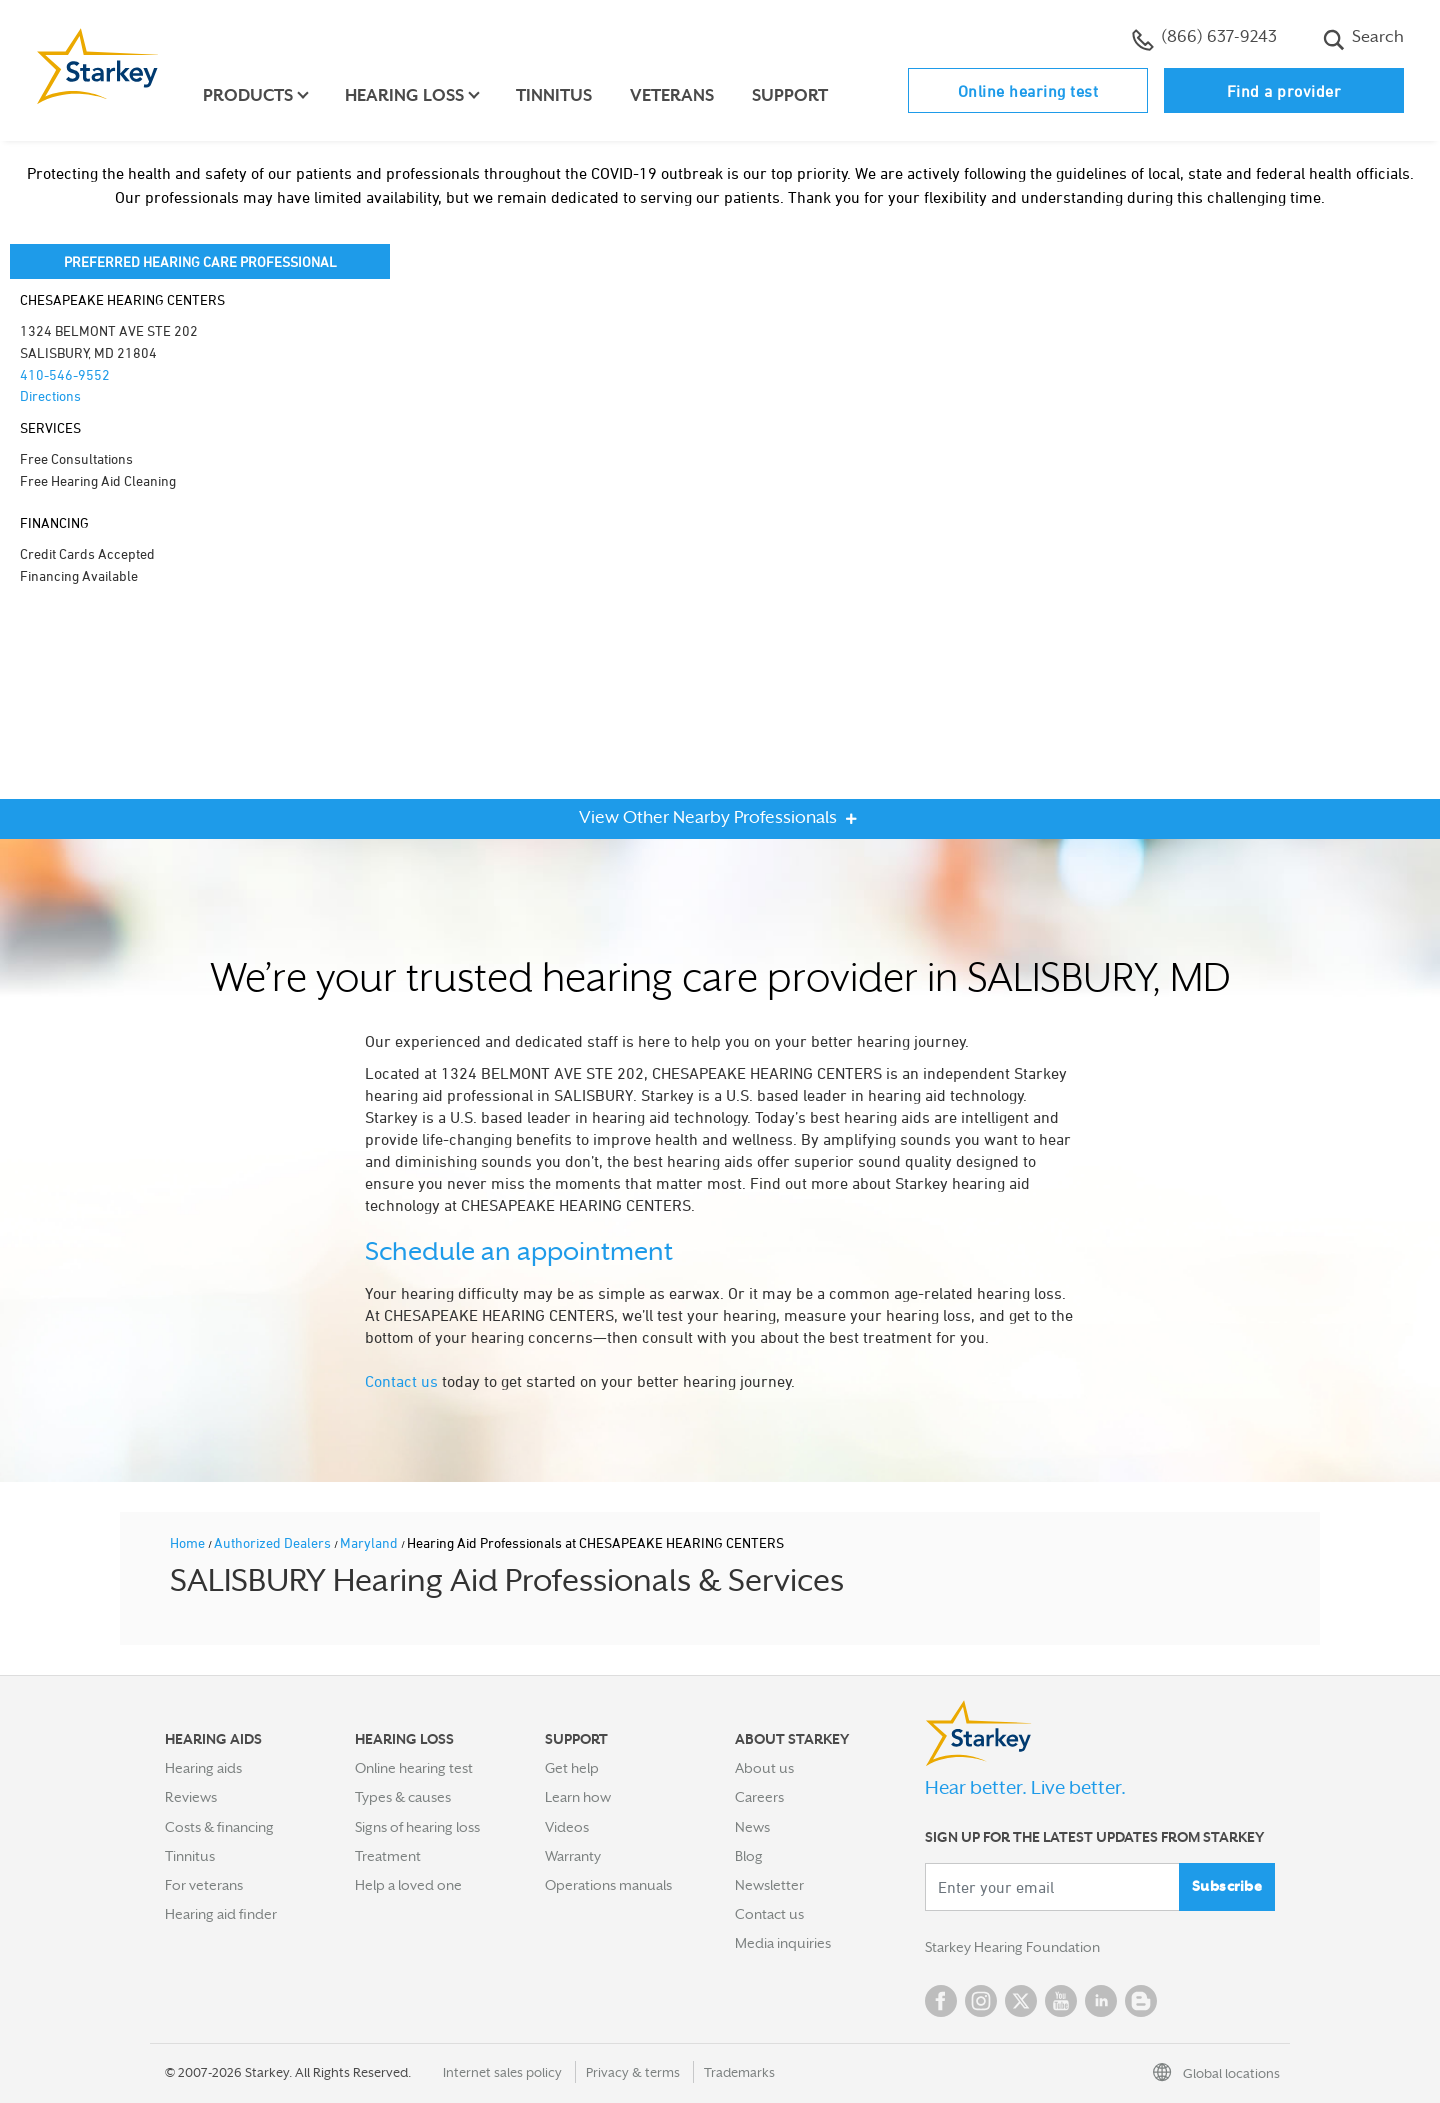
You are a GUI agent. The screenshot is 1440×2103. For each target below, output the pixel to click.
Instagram (981, 2001)
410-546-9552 (65, 374)
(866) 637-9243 (1204, 39)
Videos (567, 1827)
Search (1363, 39)
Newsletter (769, 1885)
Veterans (672, 95)
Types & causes (403, 1797)
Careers (759, 1797)
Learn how (578, 1797)
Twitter (1021, 2001)
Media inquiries (783, 1943)
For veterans (204, 1885)
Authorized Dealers (274, 1542)
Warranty (573, 1856)
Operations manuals (608, 1885)
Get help (572, 1768)
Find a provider (1284, 91)
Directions (50, 395)
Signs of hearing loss (417, 1827)
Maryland (370, 1542)
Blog (749, 1856)
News (752, 1827)
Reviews (191, 1797)
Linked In (1101, 2001)
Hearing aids (203, 1768)
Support (790, 95)
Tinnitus (554, 95)
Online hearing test (1028, 91)
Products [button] (248, 95)
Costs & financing (219, 1827)
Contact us (401, 1381)
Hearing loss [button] (404, 95)
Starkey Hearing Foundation (1012, 1947)
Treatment (388, 1856)
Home (189, 1542)
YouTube (1061, 2001)
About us (764, 1768)
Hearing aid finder (221, 1914)
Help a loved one (408, 1885)
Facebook (941, 2001)
